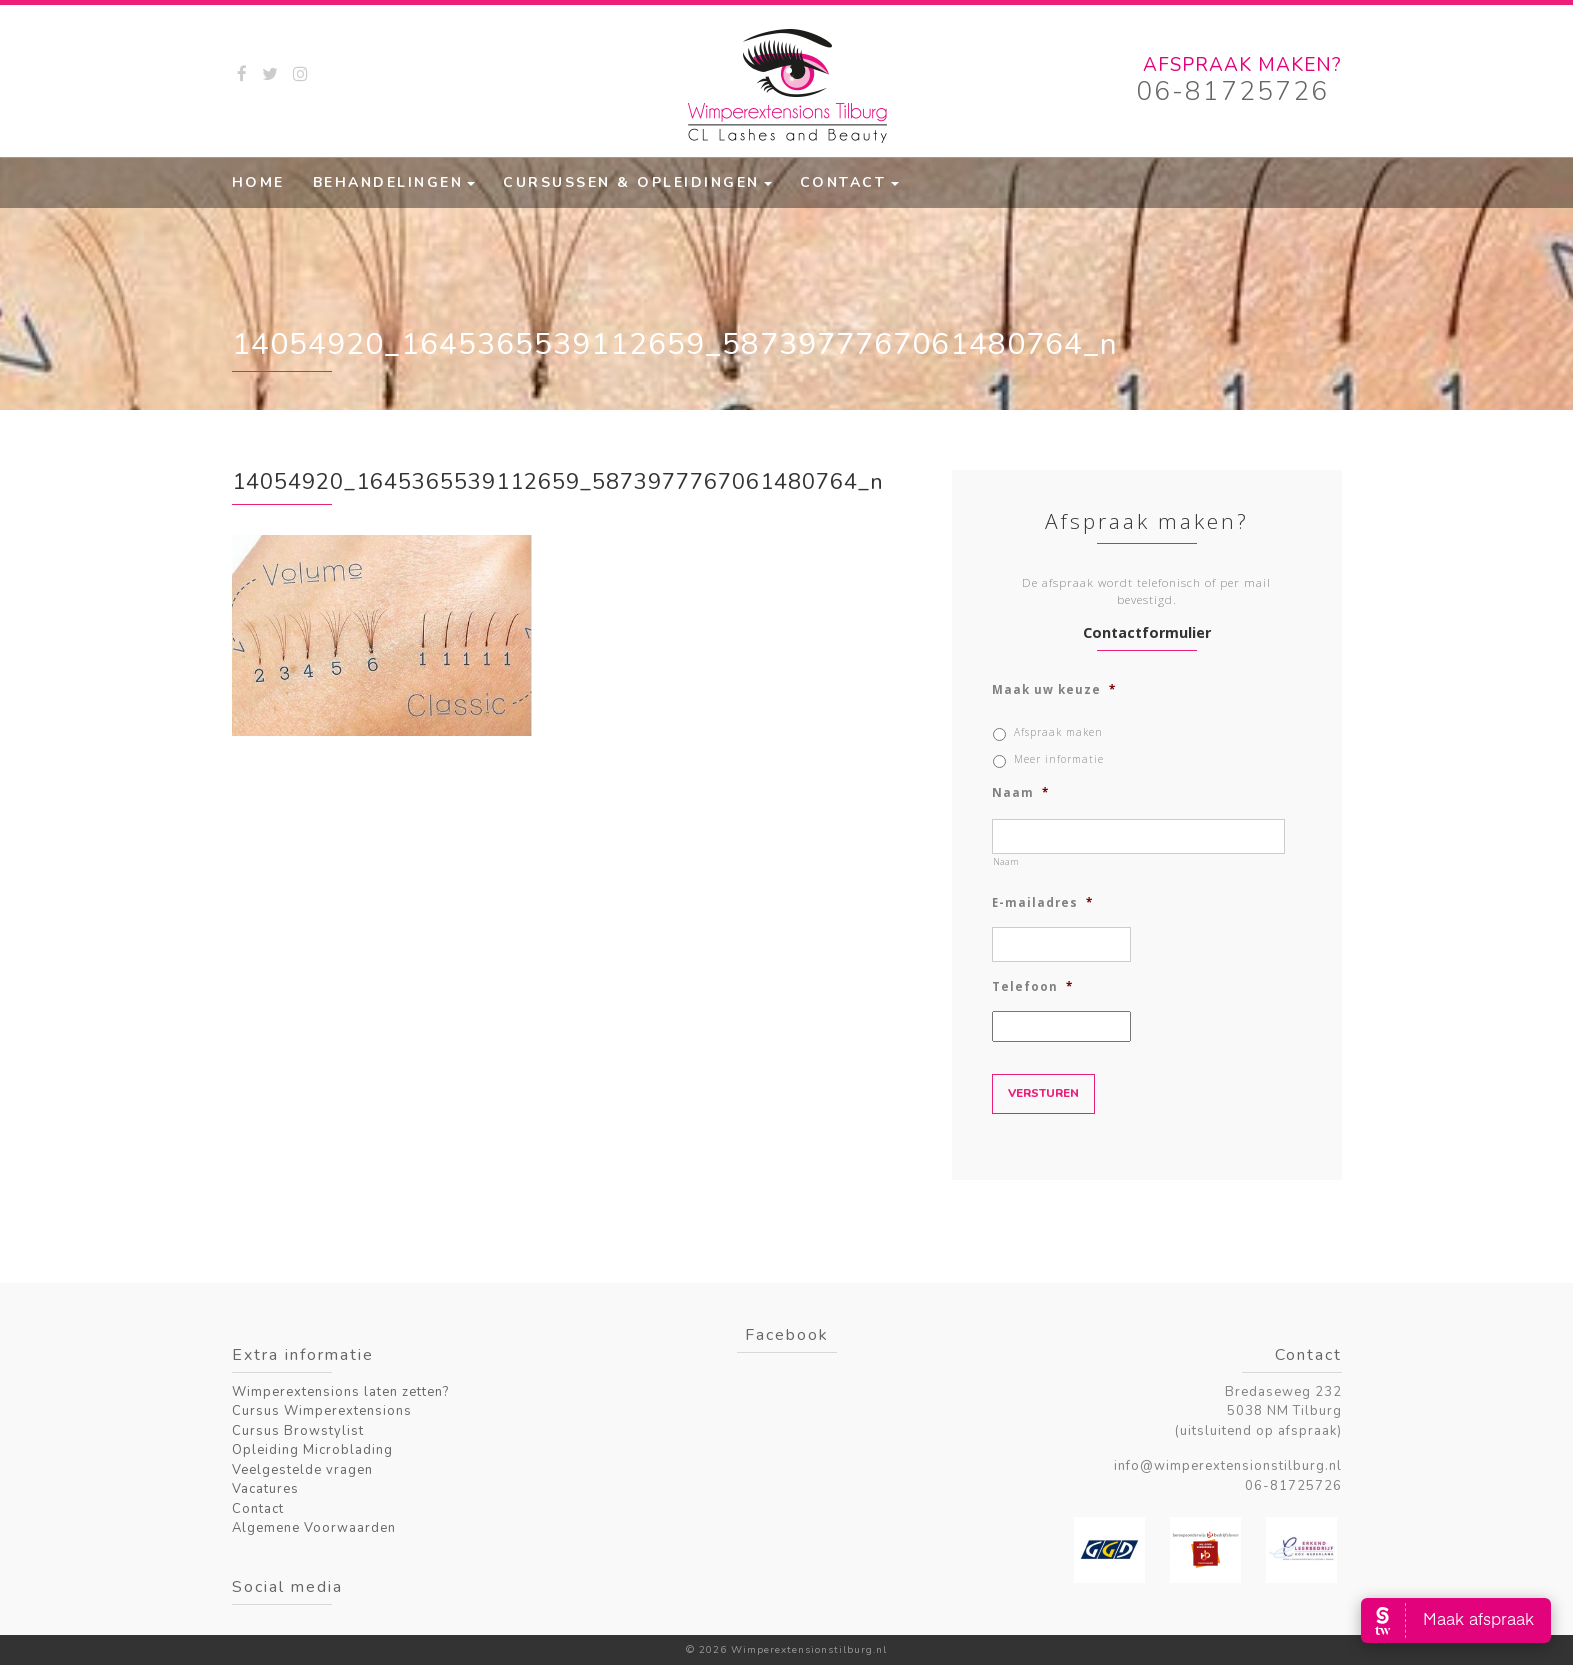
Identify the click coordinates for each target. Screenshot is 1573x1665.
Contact (843, 182)
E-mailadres (1042, 903)
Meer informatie (1059, 759)
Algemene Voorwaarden (314, 1528)
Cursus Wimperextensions (322, 1411)
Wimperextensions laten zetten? (340, 1392)
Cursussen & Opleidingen (631, 182)
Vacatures (265, 1489)
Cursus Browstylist (298, 1431)
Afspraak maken (1058, 732)
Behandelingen (388, 182)
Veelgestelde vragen (302, 1470)
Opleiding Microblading (312, 1450)
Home (258, 182)
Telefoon (1032, 987)
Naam (1020, 793)
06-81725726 (1232, 91)
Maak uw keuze (1054, 690)
